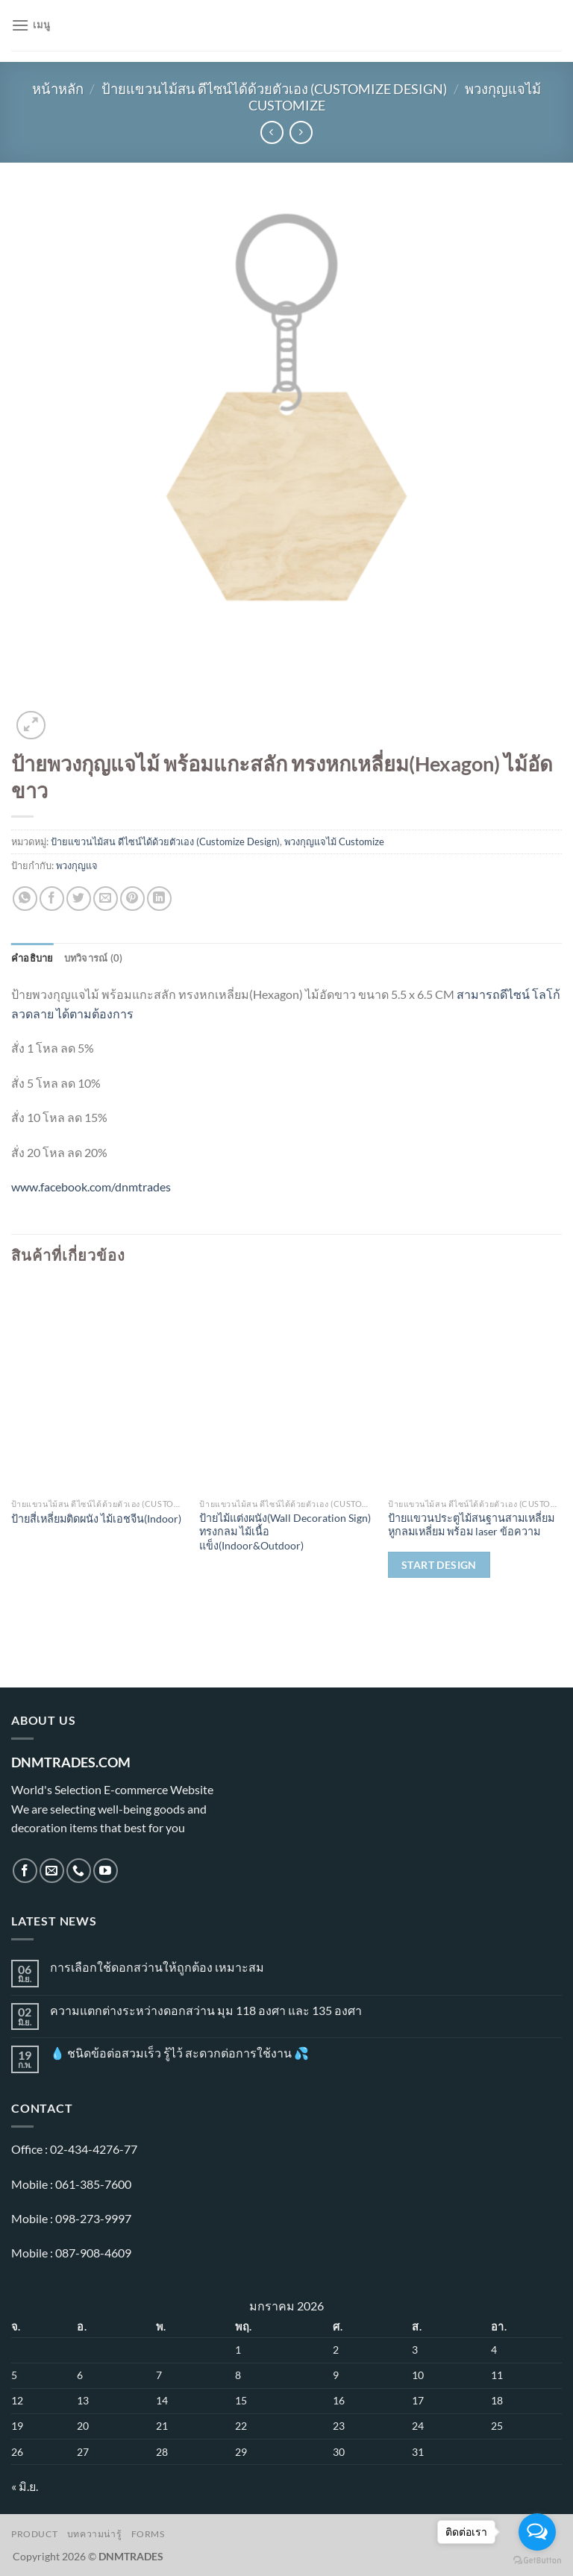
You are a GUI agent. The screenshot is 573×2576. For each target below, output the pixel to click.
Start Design (439, 1564)
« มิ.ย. (24, 2486)
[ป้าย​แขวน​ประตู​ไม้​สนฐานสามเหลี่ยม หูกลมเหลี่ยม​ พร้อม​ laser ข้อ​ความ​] (475, 1386)
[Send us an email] (52, 1870)
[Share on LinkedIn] (159, 898)
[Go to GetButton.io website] (537, 2561)
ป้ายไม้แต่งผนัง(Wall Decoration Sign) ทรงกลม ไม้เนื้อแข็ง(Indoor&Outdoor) (285, 1531)
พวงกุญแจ (77, 865)
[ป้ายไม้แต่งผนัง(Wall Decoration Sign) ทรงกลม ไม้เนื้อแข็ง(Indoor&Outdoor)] (286, 1386)
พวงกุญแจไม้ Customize (334, 841)
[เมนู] (30, 25)
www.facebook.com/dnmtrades (91, 1186)
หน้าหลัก (58, 89)
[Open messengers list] (537, 2532)
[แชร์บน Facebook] (52, 898)
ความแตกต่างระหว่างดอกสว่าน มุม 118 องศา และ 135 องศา (206, 2010)
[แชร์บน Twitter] (78, 898)
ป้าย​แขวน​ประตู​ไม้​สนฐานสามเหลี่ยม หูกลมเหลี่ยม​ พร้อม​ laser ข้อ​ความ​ (471, 1524)
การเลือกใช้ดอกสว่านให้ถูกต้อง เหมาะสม (157, 1967)
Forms (148, 2533)
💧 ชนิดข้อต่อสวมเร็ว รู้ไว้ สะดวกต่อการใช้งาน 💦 (179, 2053)
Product (34, 2533)
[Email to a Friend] (105, 898)
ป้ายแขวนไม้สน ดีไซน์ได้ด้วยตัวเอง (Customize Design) (274, 89)
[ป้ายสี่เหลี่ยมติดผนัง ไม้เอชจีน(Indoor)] (98, 1386)
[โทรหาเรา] (78, 1870)
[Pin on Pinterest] (132, 898)
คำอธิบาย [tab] (32, 958)
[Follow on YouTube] (105, 1870)
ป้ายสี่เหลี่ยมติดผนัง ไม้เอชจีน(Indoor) (96, 1518)
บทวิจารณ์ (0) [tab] (93, 958)
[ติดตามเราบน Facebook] (25, 1870)
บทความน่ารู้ (94, 2533)
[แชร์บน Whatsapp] (25, 898)
